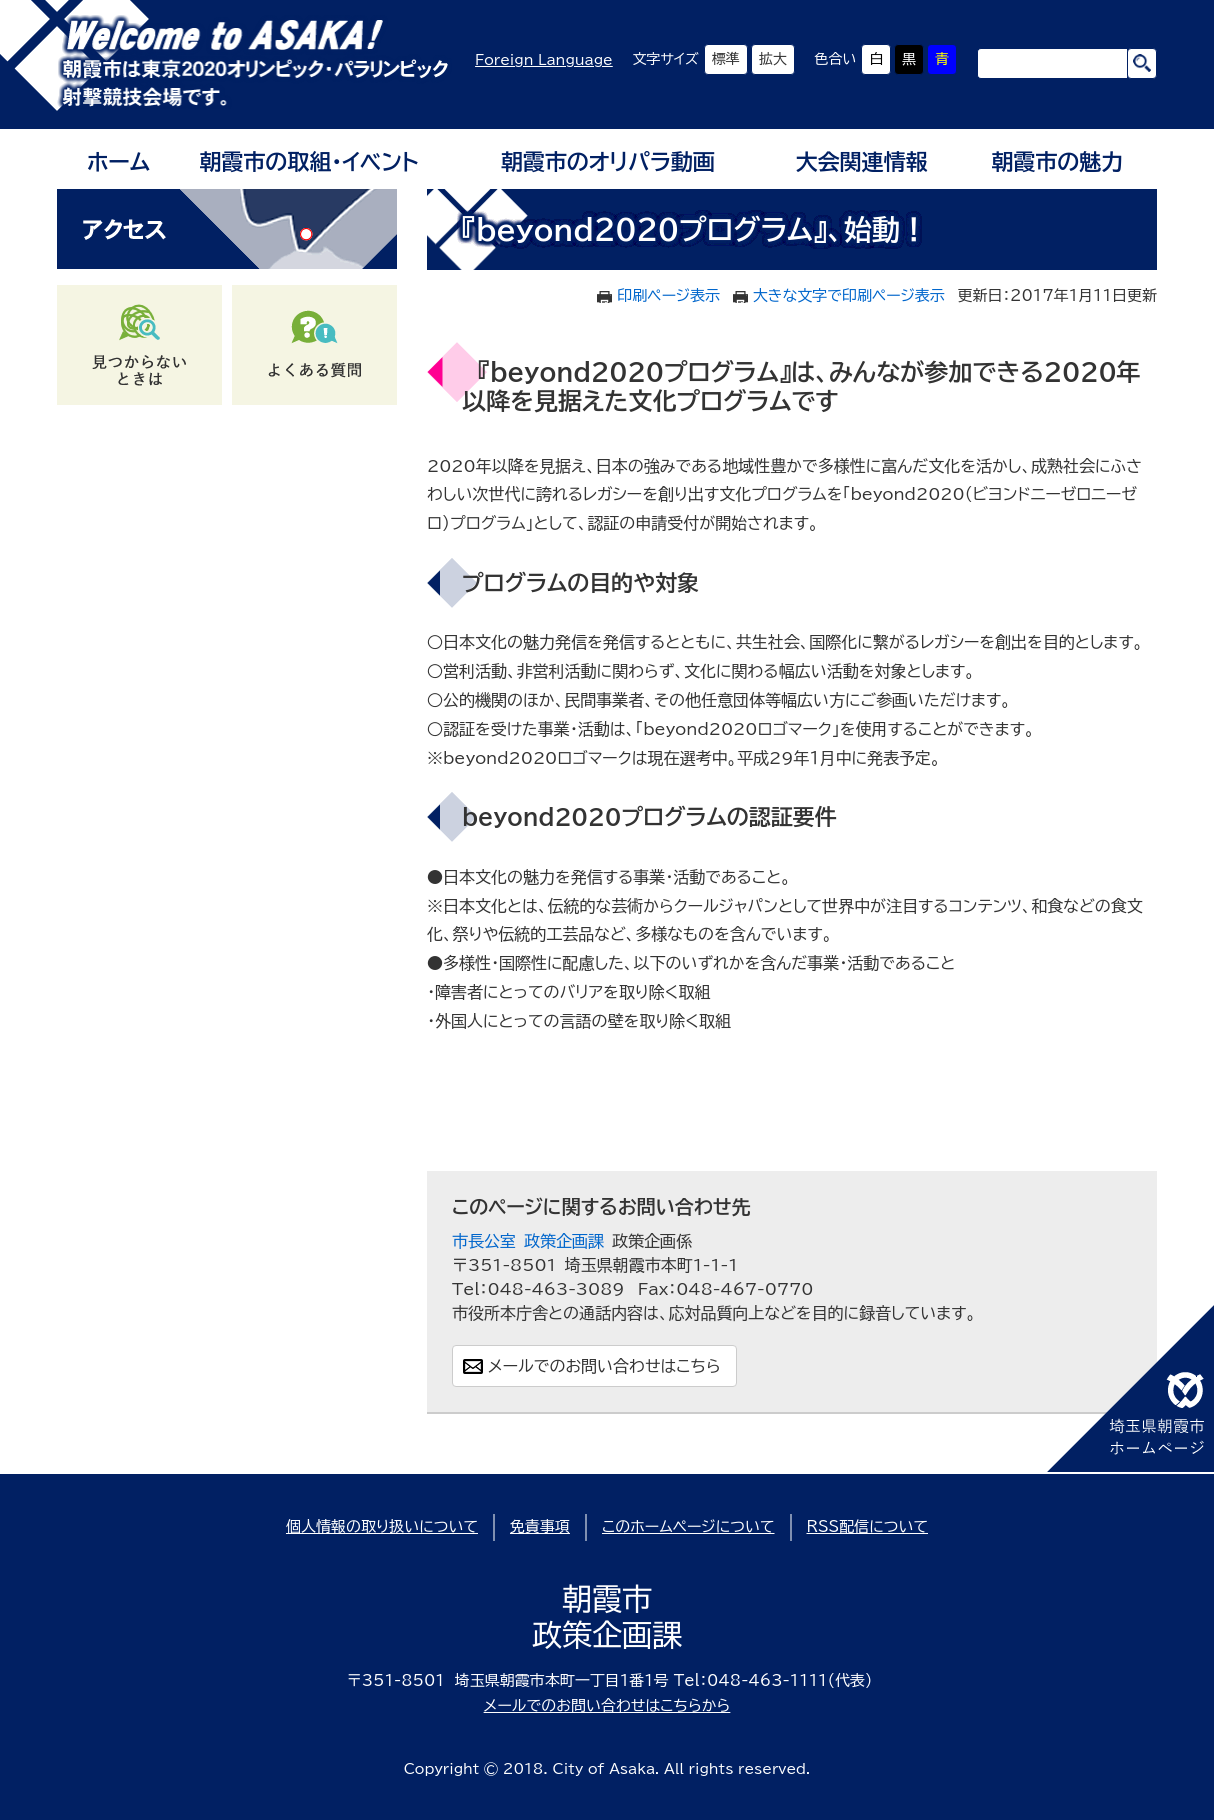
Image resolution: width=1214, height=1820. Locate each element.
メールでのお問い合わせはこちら (604, 1366)
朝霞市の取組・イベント (309, 162)
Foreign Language (544, 60)
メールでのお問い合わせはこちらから (607, 1705)
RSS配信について (868, 1526)
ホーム (118, 162)
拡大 (773, 59)
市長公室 (484, 1241)
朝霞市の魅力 (1057, 162)
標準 (726, 59)
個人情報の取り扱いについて (382, 1526)
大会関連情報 (862, 162)
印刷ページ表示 (668, 295)
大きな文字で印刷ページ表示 (849, 295)
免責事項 (540, 1526)
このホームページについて (688, 1526)
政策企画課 (564, 1241)
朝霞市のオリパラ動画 (608, 162)
